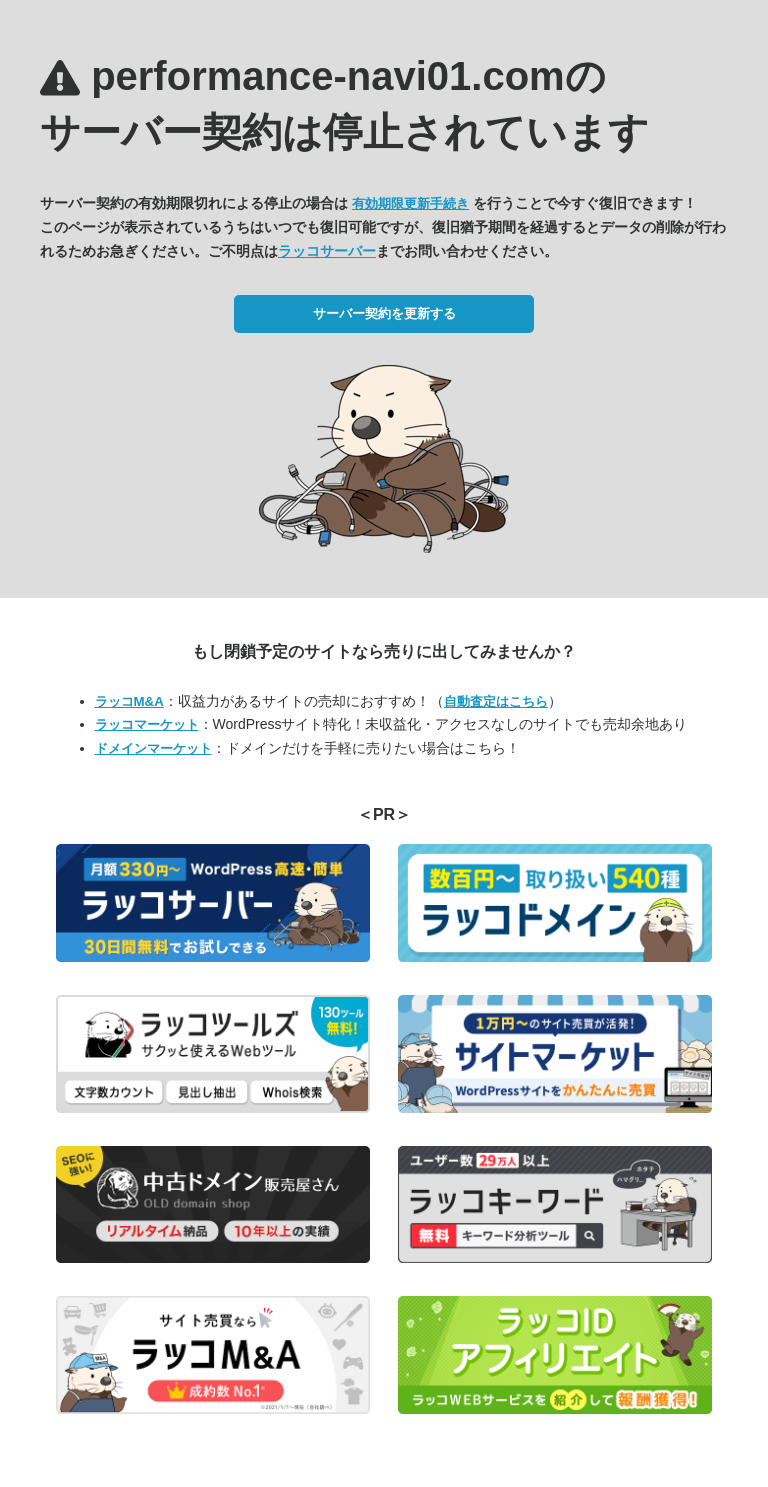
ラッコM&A (129, 701)
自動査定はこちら (496, 701)
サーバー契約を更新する (384, 313)
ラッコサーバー (327, 251)
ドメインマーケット (153, 748)
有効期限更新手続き (410, 203)
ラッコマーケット (147, 724)
